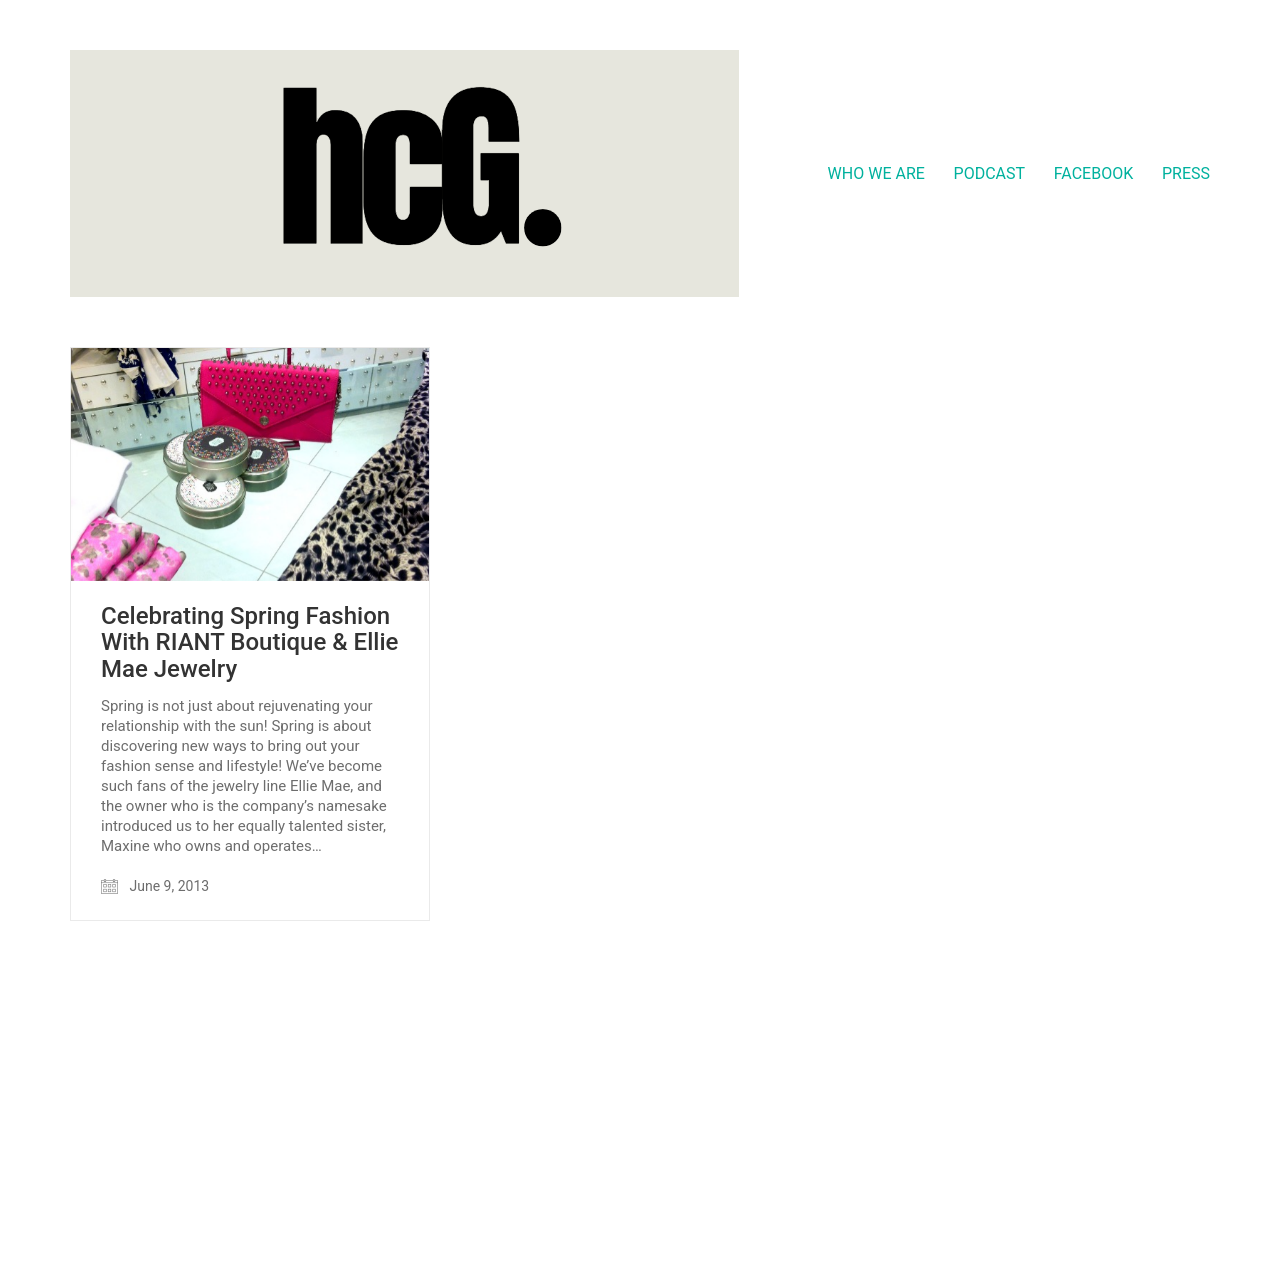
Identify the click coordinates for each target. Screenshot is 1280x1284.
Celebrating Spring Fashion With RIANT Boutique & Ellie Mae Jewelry (249, 642)
